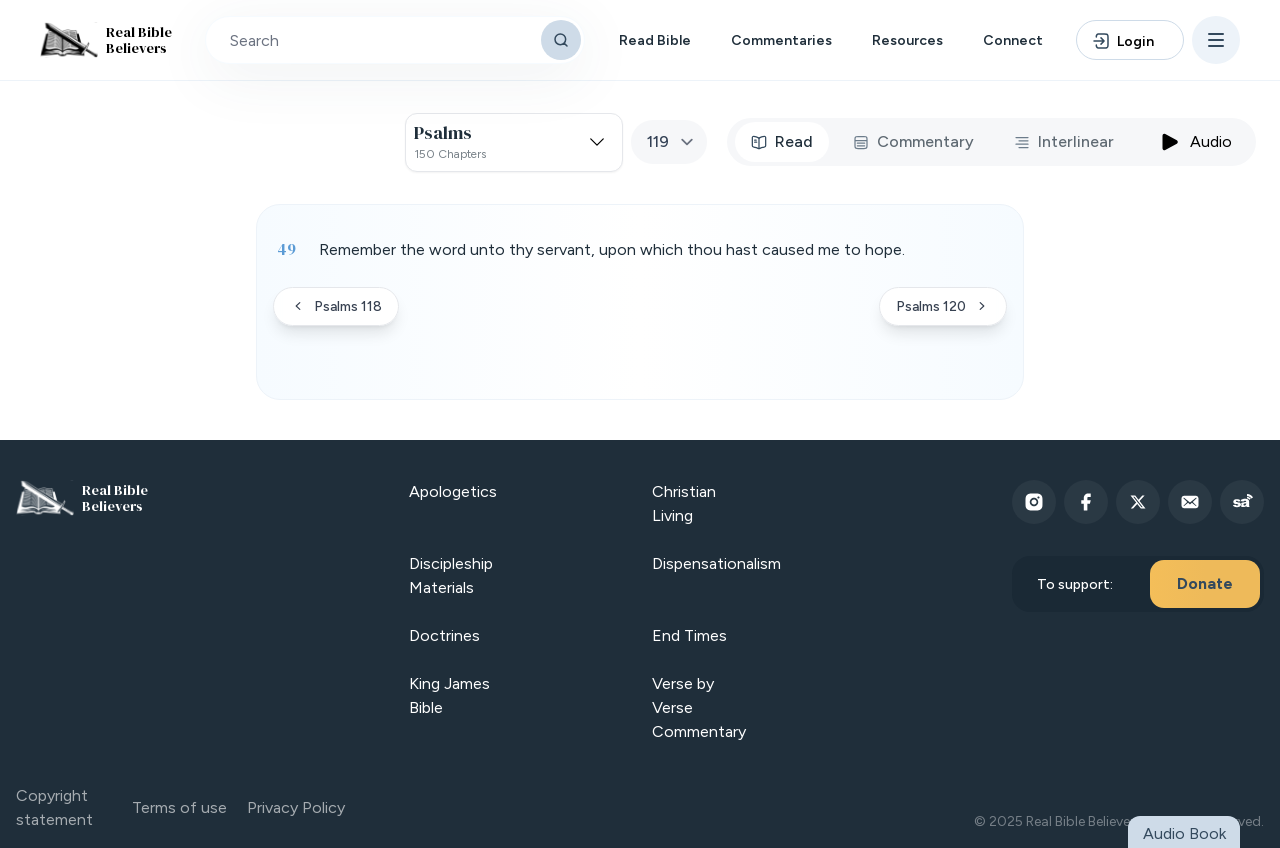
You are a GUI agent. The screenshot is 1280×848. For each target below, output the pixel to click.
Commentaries (781, 40)
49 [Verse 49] (286, 249)
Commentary (913, 141)
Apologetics (453, 491)
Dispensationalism (716, 563)
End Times (689, 635)
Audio (1195, 142)
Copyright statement (54, 807)
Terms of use (179, 807)
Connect (1013, 40)
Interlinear (1064, 141)
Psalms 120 (943, 306)
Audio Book (1184, 833)
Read (782, 141)
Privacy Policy (296, 807)
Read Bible (655, 40)
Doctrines (444, 635)
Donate (1205, 583)
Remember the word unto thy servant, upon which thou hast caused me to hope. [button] (612, 249)
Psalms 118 (336, 306)
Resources (907, 40)
